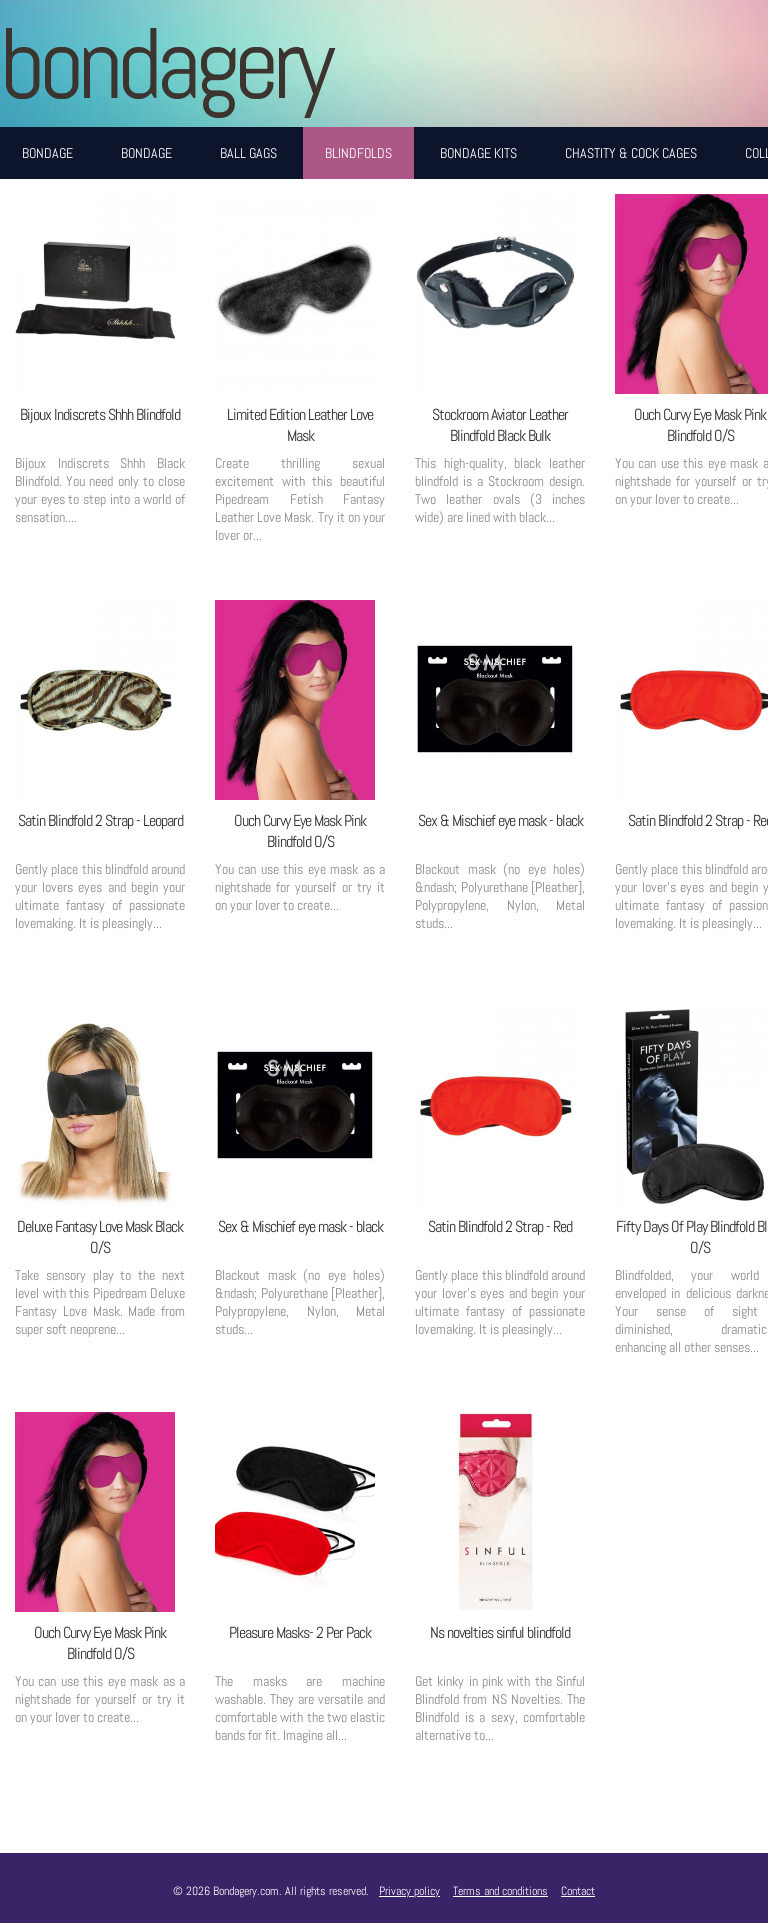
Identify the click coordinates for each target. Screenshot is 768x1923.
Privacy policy (409, 1891)
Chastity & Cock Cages (631, 153)
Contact (578, 1891)
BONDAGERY (164, 63)
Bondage (47, 153)
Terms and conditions (500, 1891)
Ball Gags (248, 153)
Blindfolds (358, 153)
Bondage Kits (478, 153)
